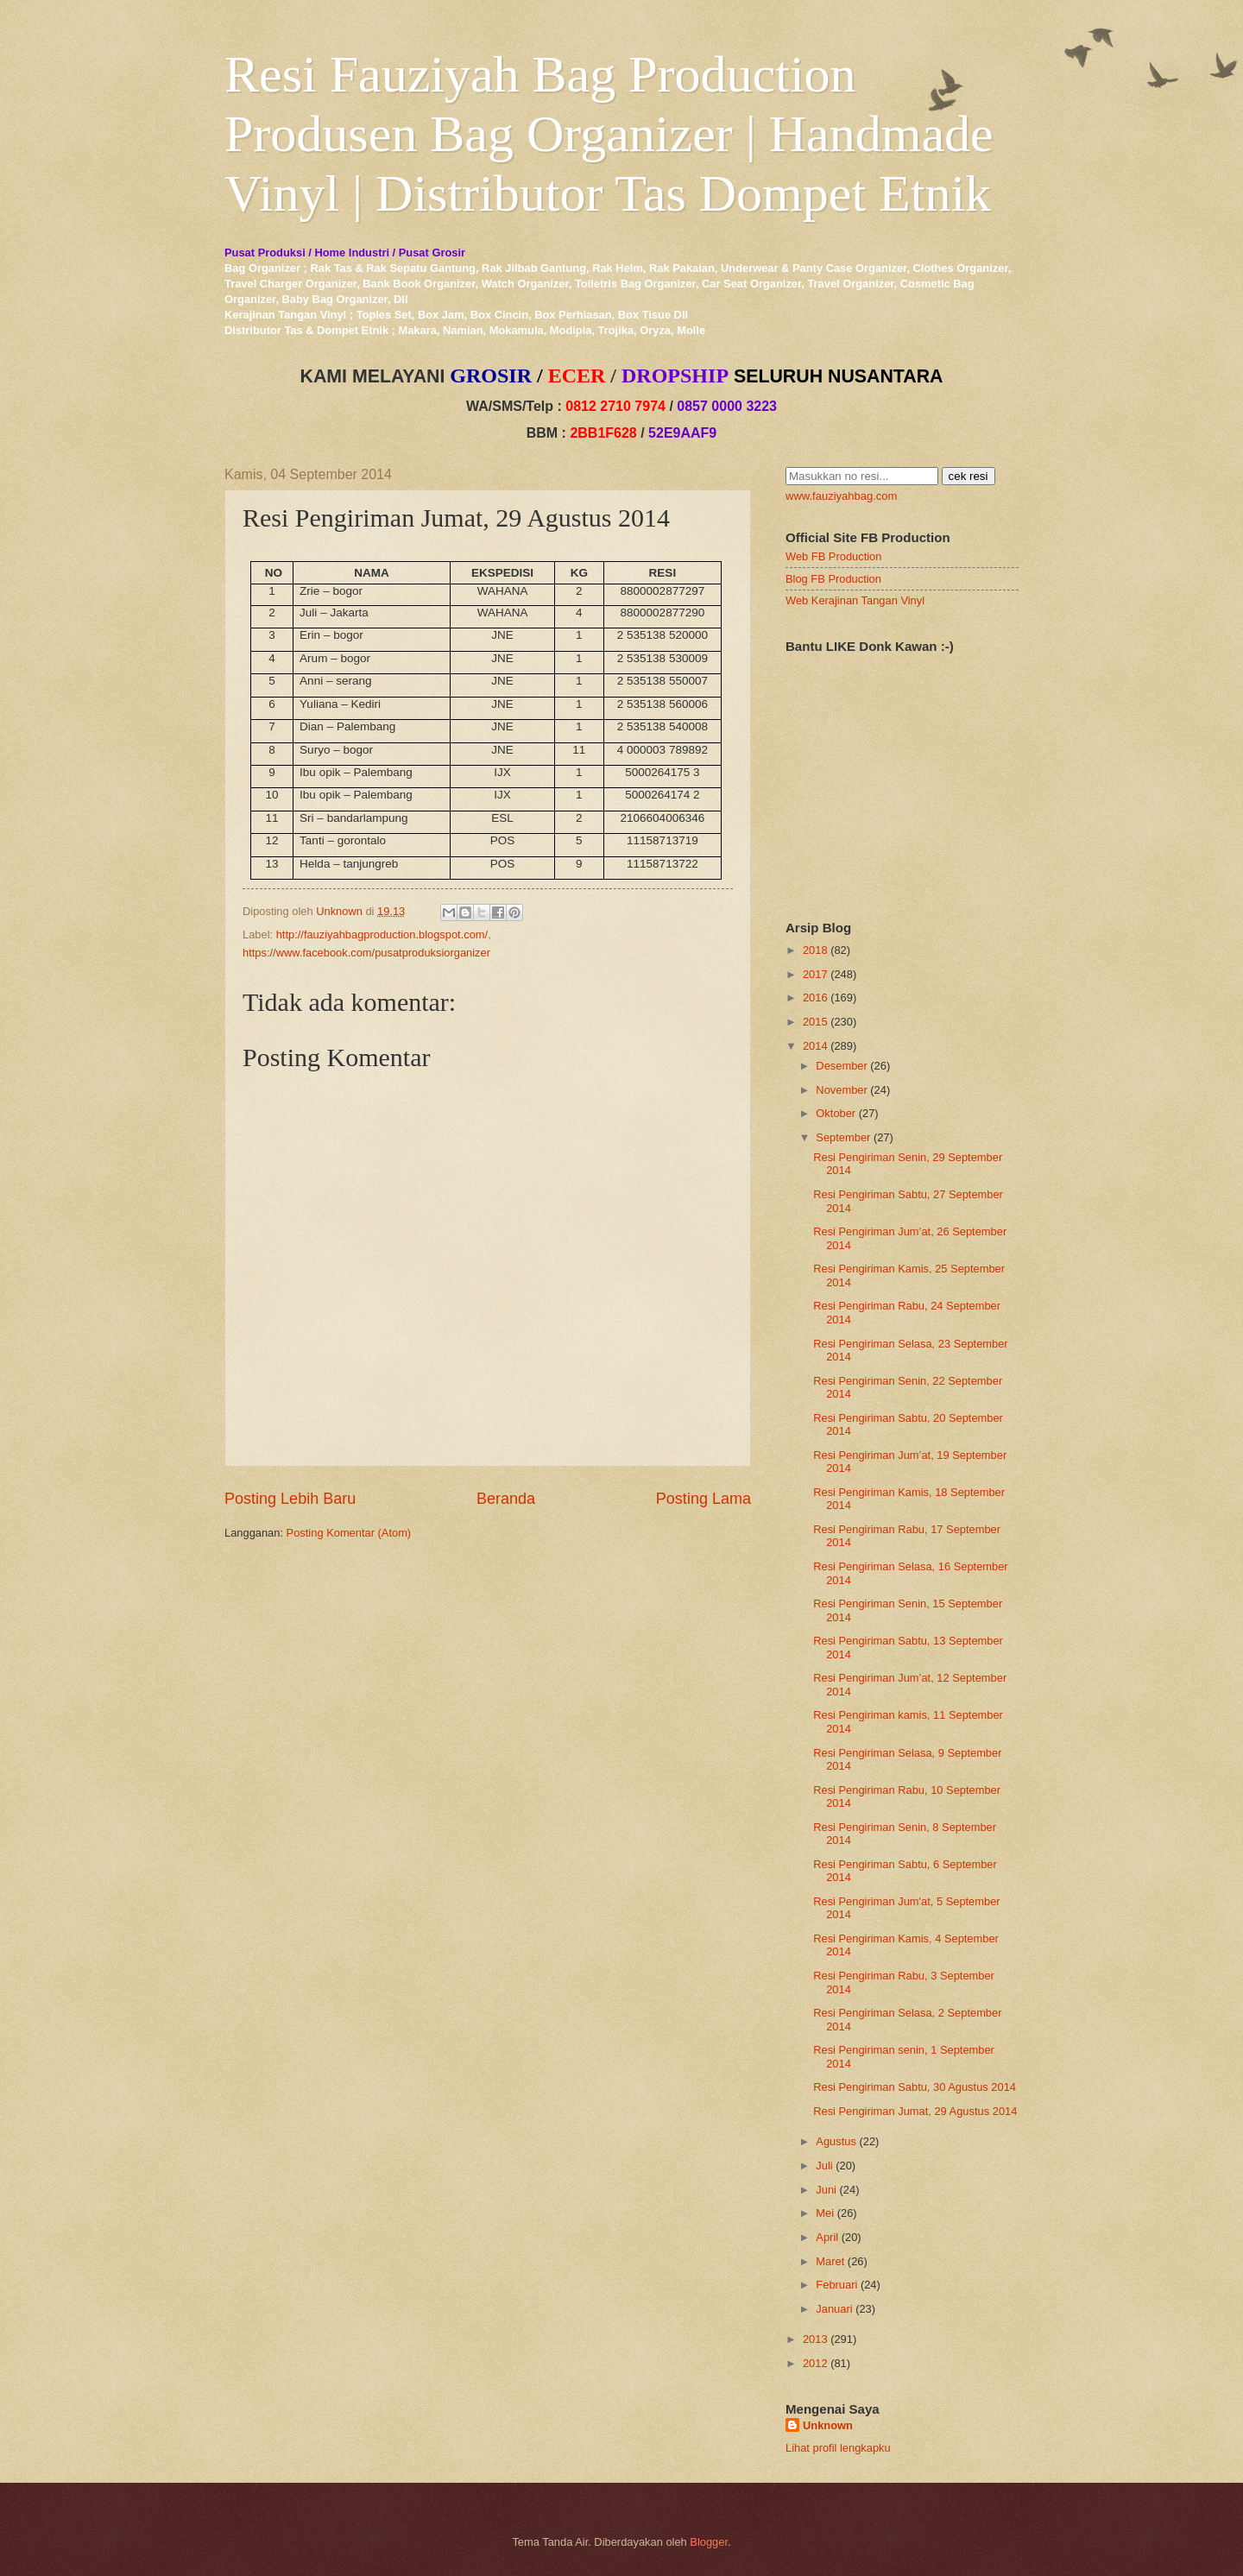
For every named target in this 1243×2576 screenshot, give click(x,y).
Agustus (836, 2141)
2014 (815, 1045)
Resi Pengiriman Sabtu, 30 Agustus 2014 (914, 2086)
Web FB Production (833, 556)
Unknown (828, 2425)
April (827, 2237)
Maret (830, 2261)
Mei (825, 2213)
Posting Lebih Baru (290, 1498)
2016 (815, 997)
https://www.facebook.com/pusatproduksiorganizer (366, 952)
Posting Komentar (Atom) (349, 1532)
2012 (815, 2363)
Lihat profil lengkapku (838, 2447)
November (841, 1089)
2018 (815, 950)
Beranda (505, 1498)
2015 (815, 1021)
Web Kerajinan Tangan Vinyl (855, 600)
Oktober (835, 1113)
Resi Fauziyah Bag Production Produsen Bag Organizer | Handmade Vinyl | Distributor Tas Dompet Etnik (609, 134)
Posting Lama (703, 1498)
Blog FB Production (833, 578)
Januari (834, 2308)
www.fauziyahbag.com (841, 495)
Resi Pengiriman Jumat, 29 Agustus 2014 (915, 2111)
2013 (815, 2339)
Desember (841, 1065)
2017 (815, 974)
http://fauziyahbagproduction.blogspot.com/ (382, 934)
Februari (836, 2284)
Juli (824, 2165)
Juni (826, 2189)
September (843, 1137)
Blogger (709, 2541)
